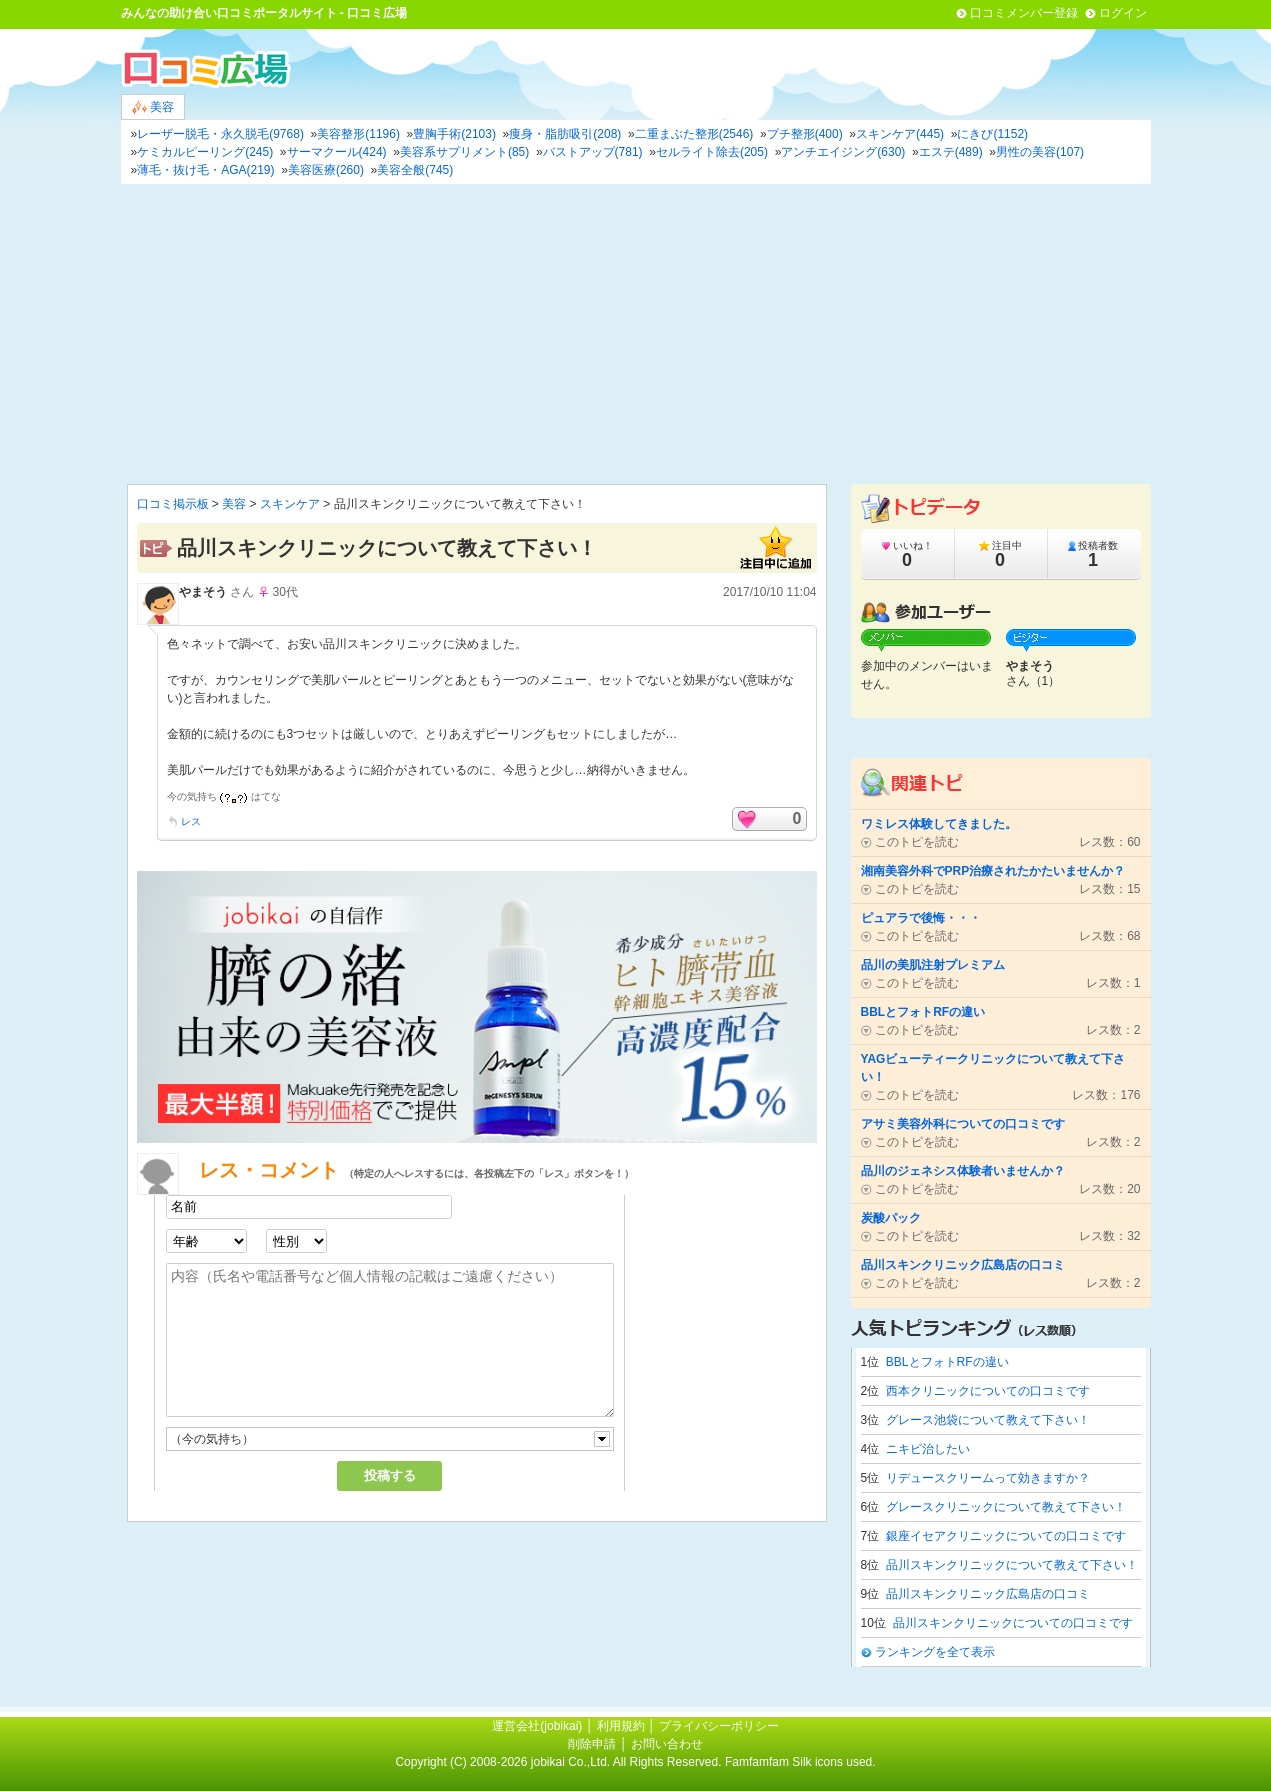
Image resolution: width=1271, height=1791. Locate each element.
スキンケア (290, 504)
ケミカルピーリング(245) (205, 152)
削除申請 (592, 1744)
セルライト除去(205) (712, 152)
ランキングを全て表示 (935, 1652)
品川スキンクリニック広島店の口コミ (988, 1594)
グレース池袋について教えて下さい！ (988, 1420)
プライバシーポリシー (719, 1726)
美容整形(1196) (358, 134)
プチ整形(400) (805, 134)
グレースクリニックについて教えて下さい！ (1006, 1507)
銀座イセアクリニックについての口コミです (1006, 1536)
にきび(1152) (992, 134)
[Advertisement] (636, 334)
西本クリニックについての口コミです (988, 1391)
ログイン (1123, 13)
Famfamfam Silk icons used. (800, 1762)
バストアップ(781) (593, 152)
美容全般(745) (415, 170)
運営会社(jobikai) (538, 1726)
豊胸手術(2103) (454, 134)
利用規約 (621, 1726)
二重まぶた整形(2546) (694, 134)
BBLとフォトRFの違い (947, 1362)
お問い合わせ (667, 1744)
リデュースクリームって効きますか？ (988, 1478)
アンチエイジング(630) (843, 152)
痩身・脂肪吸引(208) (565, 134)
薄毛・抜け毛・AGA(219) (205, 170)
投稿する (390, 1475)
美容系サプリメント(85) (464, 152)
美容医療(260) (326, 170)
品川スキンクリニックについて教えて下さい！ (1012, 1565)
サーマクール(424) (337, 152)
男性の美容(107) (1040, 152)
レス (191, 821)
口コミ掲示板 (173, 504)
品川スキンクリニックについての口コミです (1013, 1623)
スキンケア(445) (900, 134)
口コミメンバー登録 (1024, 13)
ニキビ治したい (928, 1449)
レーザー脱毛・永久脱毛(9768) (220, 134)
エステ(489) (951, 152)
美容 (153, 107)
